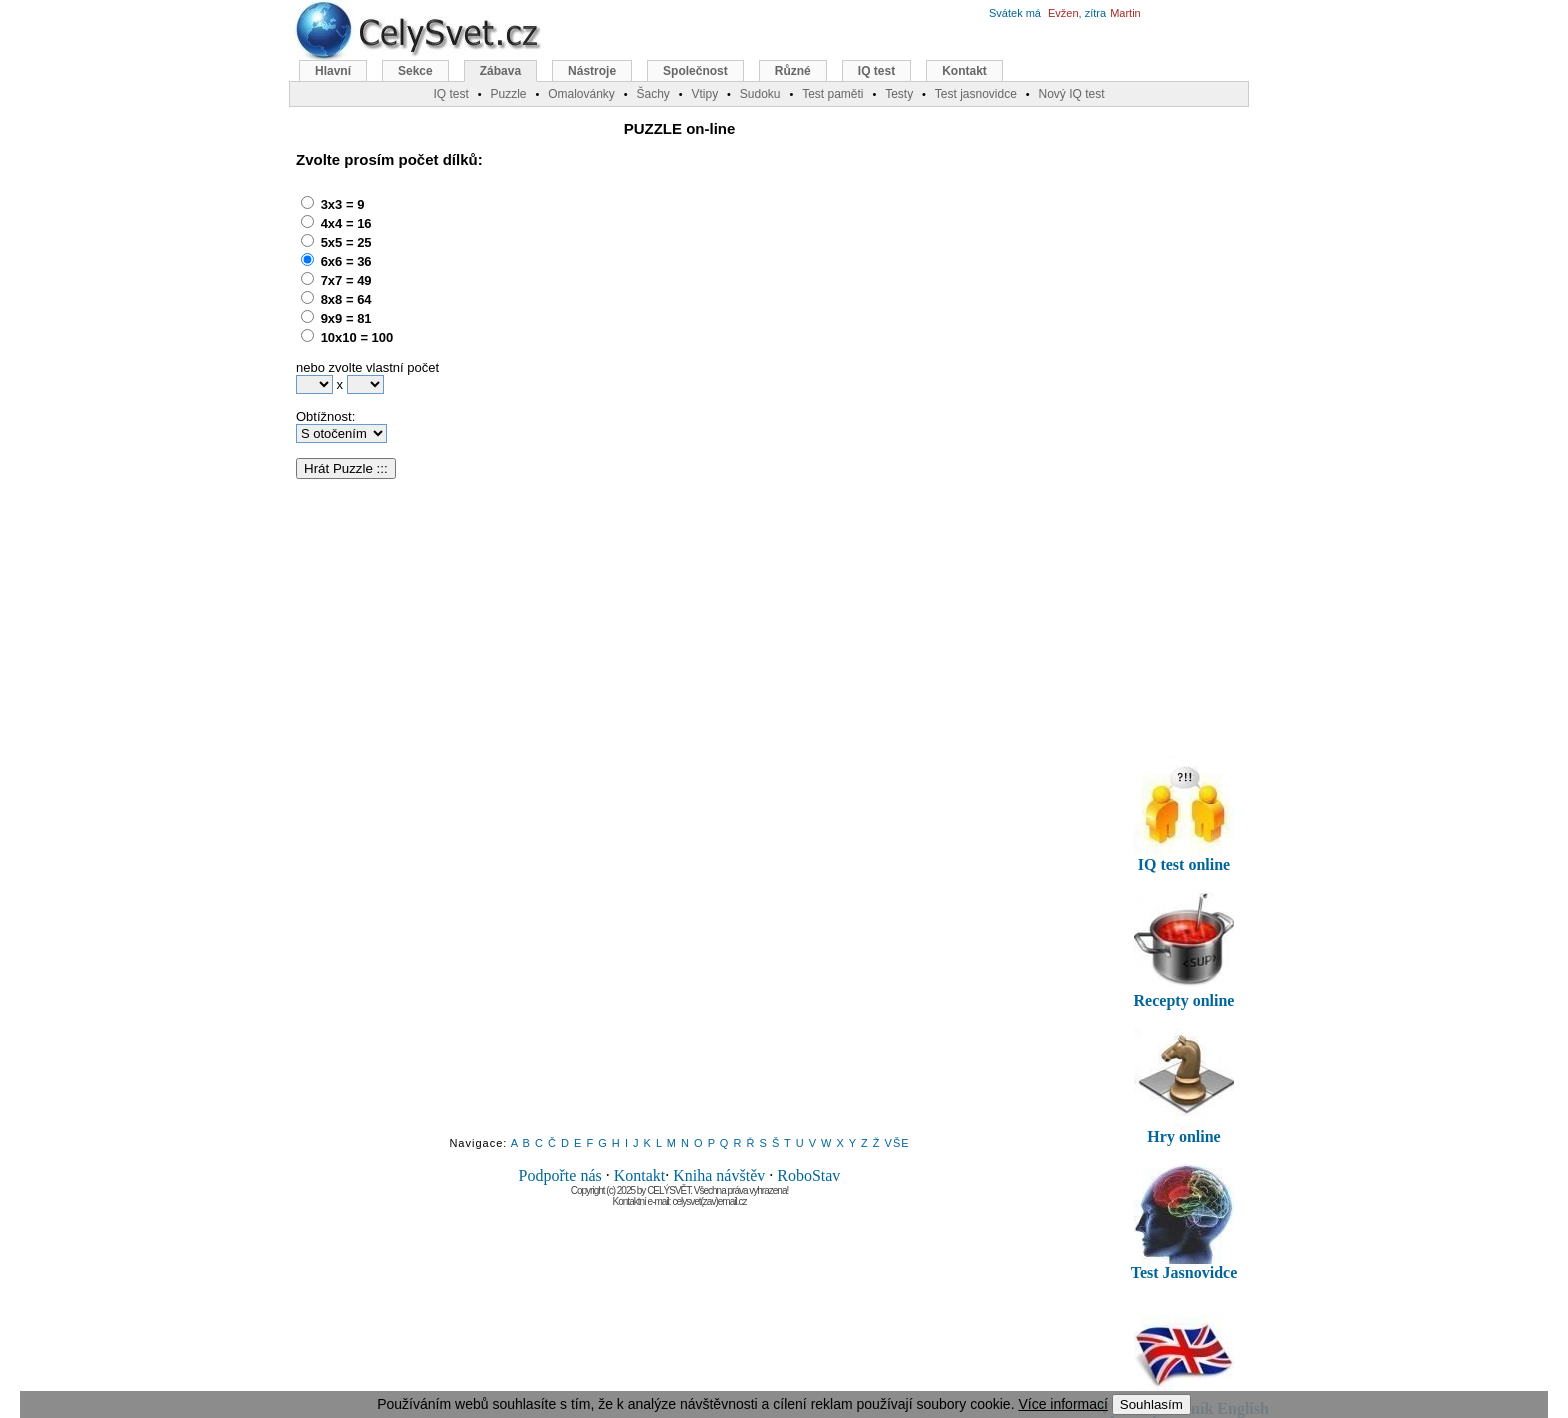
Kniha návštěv (719, 1175)
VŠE (897, 1143)
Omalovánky (581, 94)
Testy (899, 94)
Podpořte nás (560, 1175)
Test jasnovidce (976, 94)
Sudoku (760, 94)
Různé (793, 71)
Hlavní (333, 71)
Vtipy (704, 94)
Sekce (415, 71)
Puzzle (508, 94)
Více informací (1062, 1404)
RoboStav (808, 1175)
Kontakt (640, 1175)
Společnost (695, 71)
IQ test (876, 71)
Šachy (652, 94)
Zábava (500, 71)
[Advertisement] (655, 315)
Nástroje (592, 71)
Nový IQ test (1071, 94)
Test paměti (832, 94)
